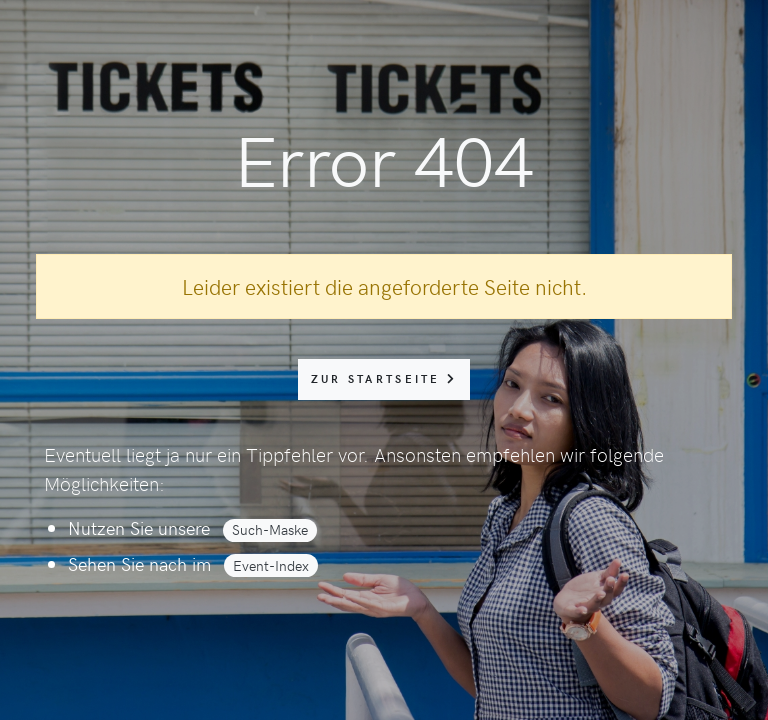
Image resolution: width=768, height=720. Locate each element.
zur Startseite (384, 378)
